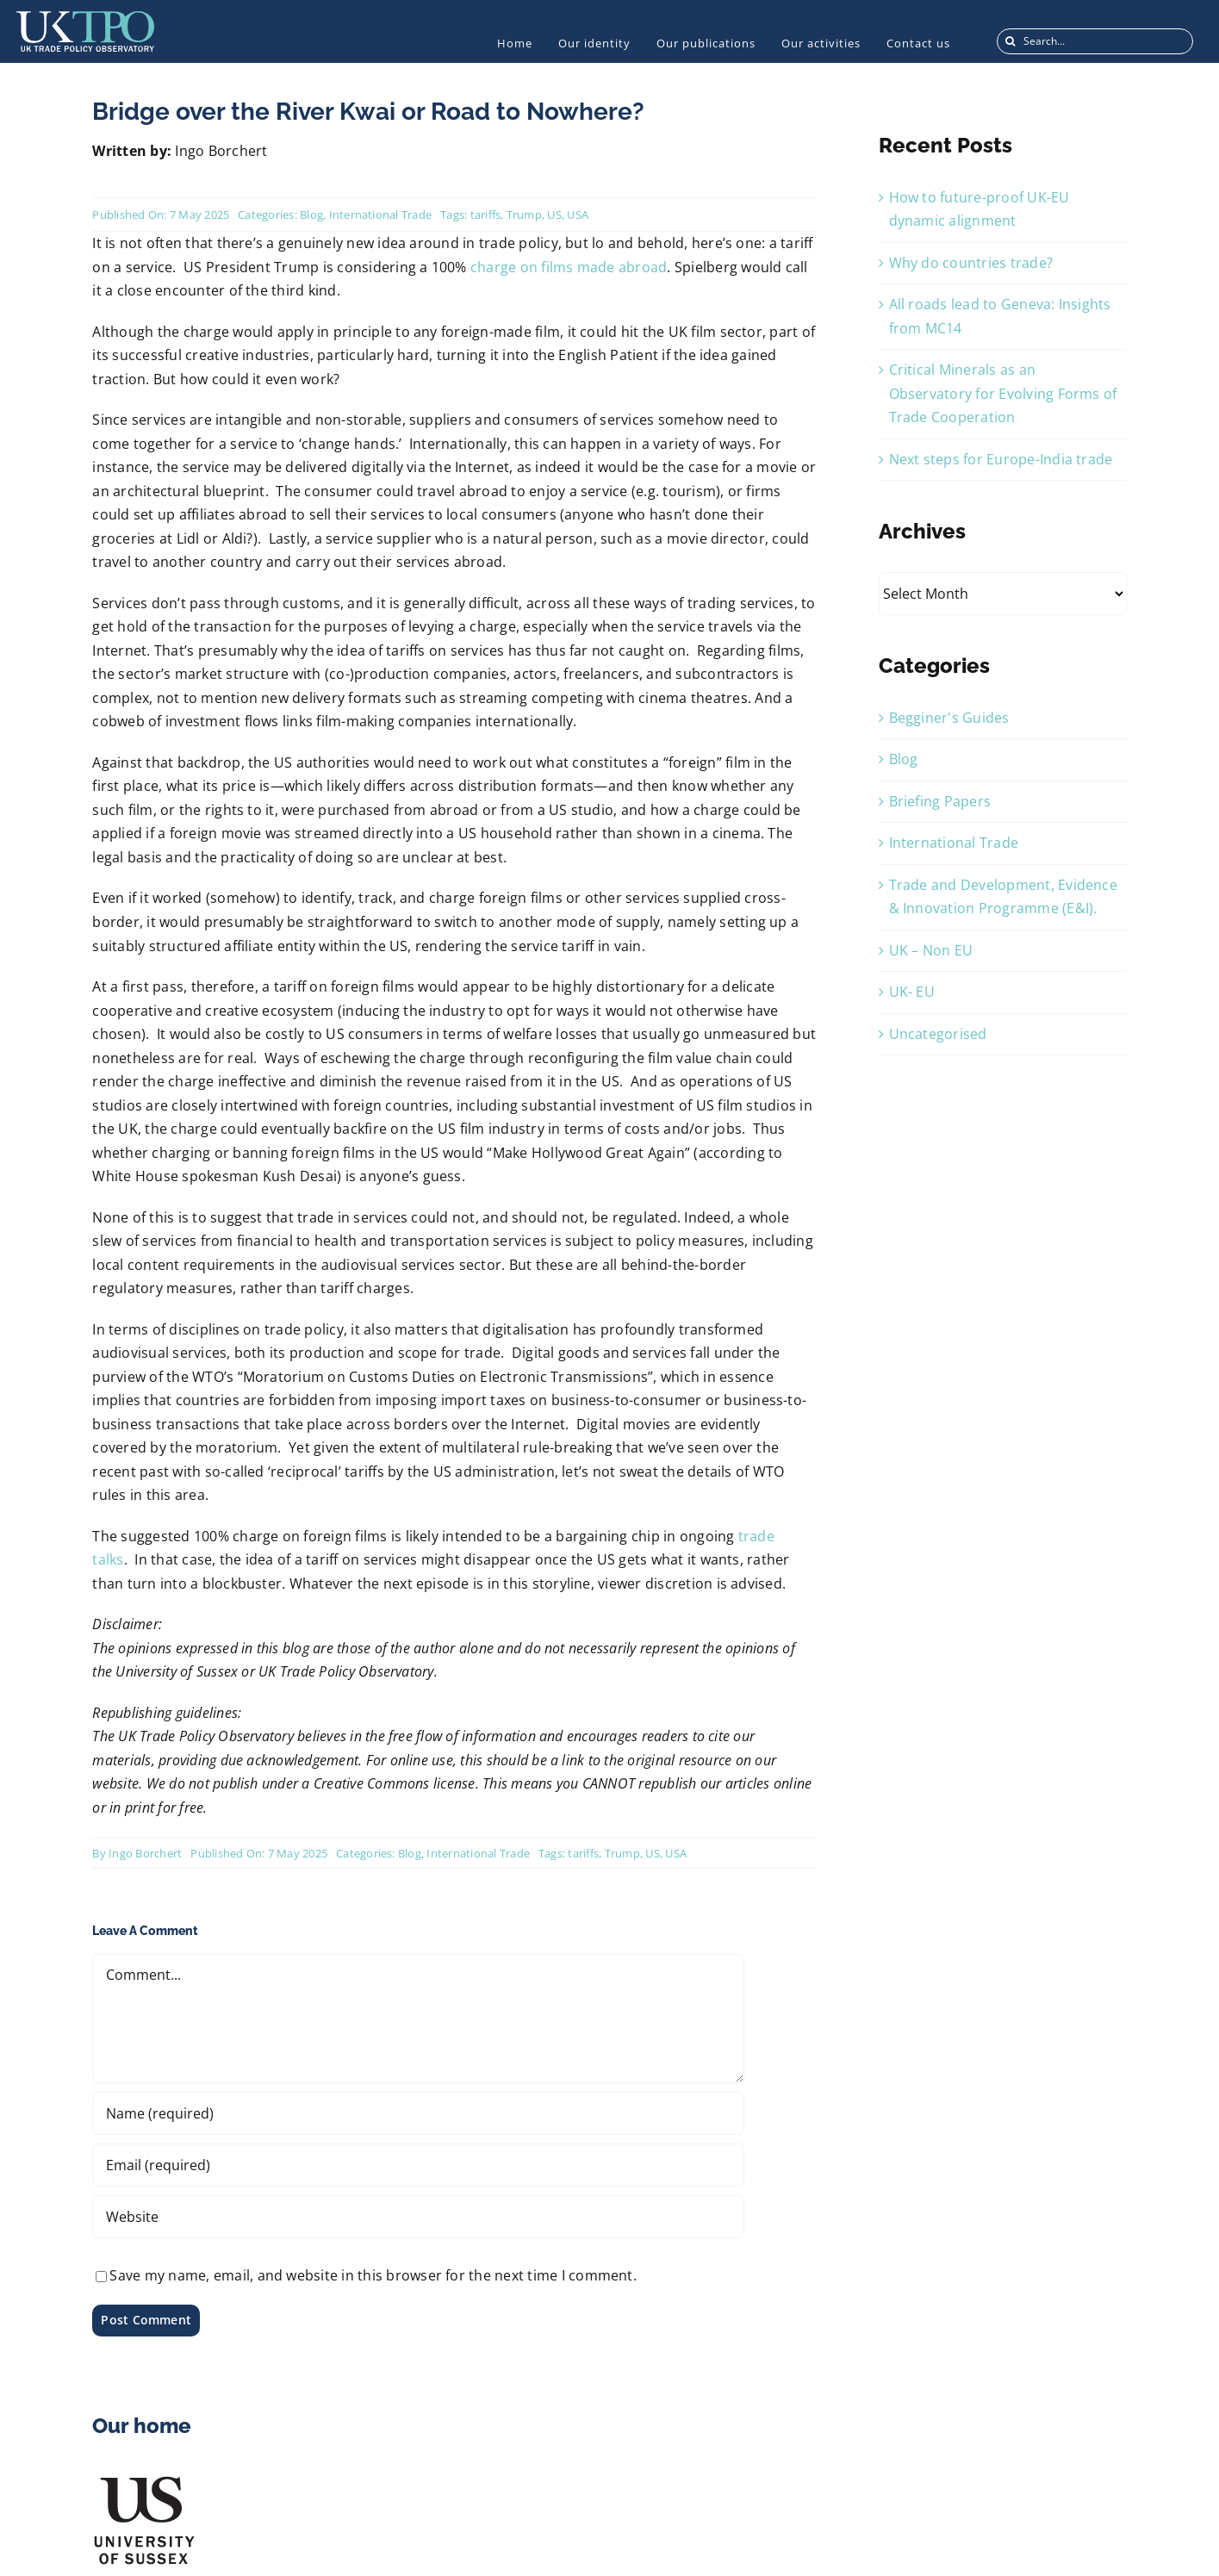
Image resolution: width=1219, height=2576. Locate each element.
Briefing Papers (940, 801)
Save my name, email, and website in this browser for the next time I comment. (372, 2275)
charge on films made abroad (568, 267)
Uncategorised (938, 1033)
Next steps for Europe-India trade (1001, 459)
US (554, 214)
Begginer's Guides (949, 717)
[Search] (1010, 41)
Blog (311, 214)
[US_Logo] (144, 2480)
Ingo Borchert (145, 1853)
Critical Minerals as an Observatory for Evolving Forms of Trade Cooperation (1003, 393)
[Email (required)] (417, 2165)
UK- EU (912, 991)
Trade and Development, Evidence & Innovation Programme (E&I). (1003, 896)
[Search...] (1095, 41)
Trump (524, 214)
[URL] (417, 2216)
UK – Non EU (931, 950)
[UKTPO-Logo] (85, 18)
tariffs (485, 214)
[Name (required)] (417, 2113)
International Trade (380, 214)
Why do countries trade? (971, 262)
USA (577, 214)
